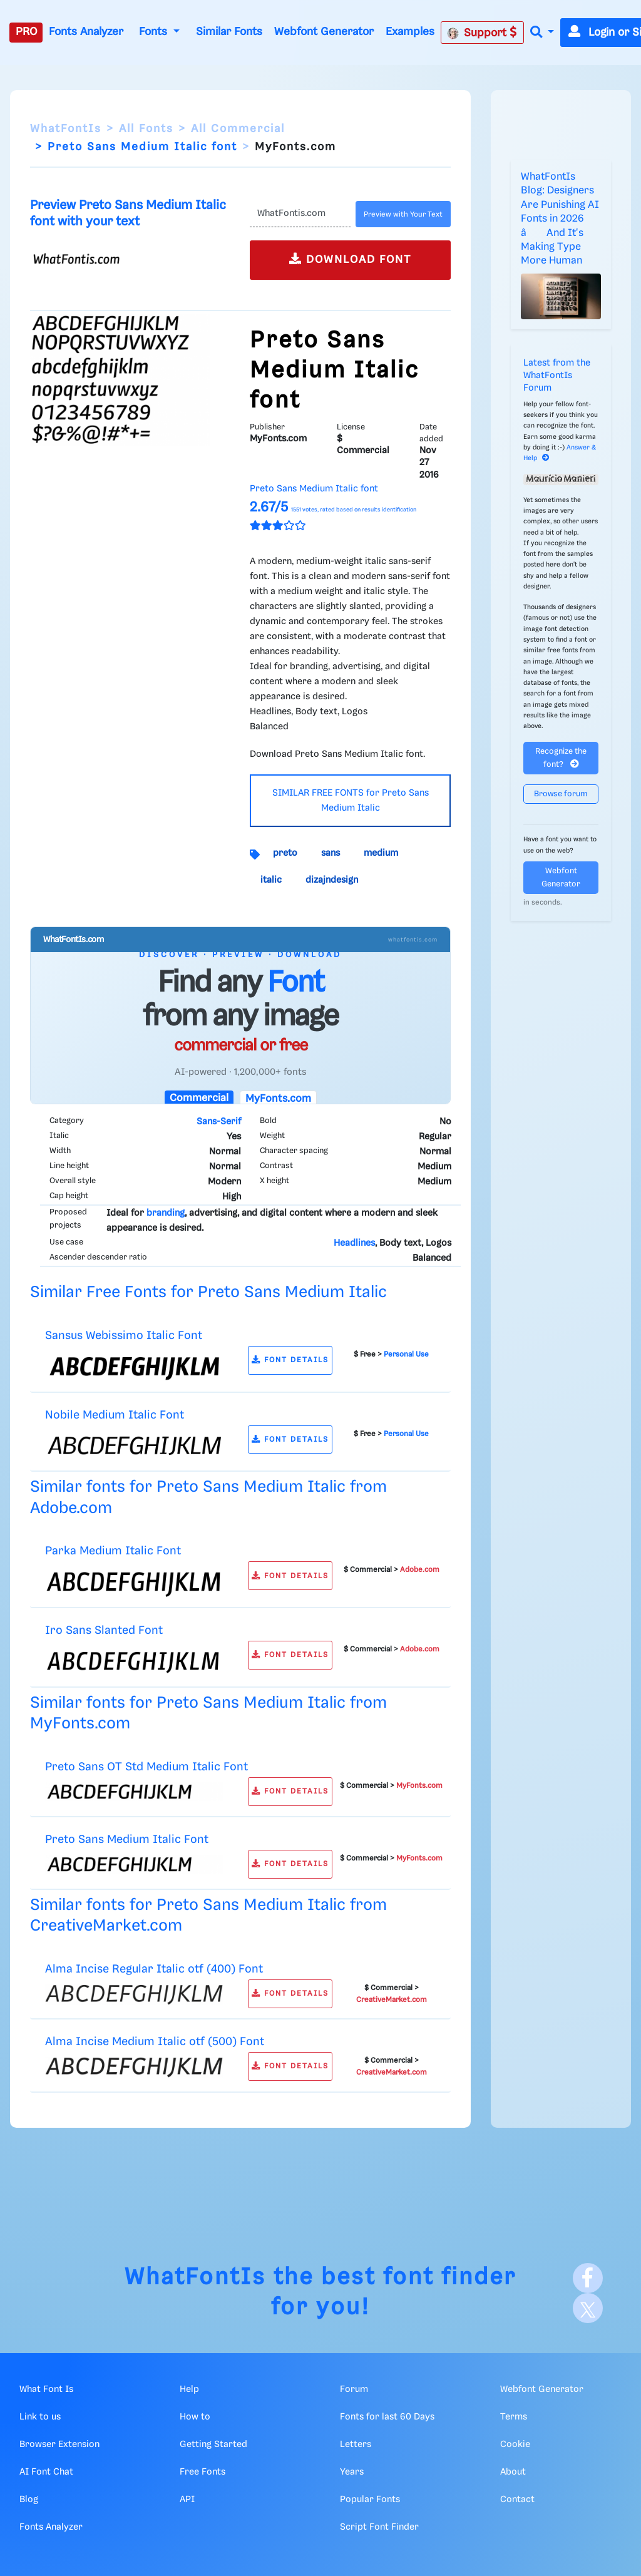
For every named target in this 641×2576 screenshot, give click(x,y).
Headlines (354, 1243)
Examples (410, 32)
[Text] (300, 214)
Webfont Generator (324, 32)
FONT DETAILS (290, 1360)
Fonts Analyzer (86, 32)
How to (195, 2417)
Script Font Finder (379, 2527)
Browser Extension (59, 2445)
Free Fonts (202, 2472)
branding (165, 1213)
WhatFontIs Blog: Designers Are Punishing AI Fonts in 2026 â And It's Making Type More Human (560, 219)
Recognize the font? (561, 758)
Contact (517, 2500)
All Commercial (238, 129)
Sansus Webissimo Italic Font (123, 1336)
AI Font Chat (46, 2472)
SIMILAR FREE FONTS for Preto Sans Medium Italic (350, 800)
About (513, 2472)
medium (381, 853)
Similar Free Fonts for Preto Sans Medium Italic (208, 1292)
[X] (588, 2308)
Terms (513, 2417)
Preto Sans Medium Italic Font (126, 1839)
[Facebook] (588, 2278)
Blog (28, 2500)
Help (189, 2389)
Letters (355, 2445)
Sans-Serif (219, 1122)
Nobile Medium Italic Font (114, 1415)
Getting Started (213, 2445)
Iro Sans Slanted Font (104, 1630)
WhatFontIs (65, 129)
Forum (354, 2389)
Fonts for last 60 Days (387, 2417)
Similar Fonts (229, 32)
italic (271, 880)
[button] (542, 33)
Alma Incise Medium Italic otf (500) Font (154, 2042)
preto (285, 853)
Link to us (40, 2417)
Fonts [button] (154, 32)
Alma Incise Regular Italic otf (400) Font (154, 1969)
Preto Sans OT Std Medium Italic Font (146, 1767)
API (187, 2500)
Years (352, 2472)
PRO (26, 32)
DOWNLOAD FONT (350, 258)
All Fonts (146, 129)
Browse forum (561, 794)
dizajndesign (331, 880)
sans (330, 853)
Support (482, 32)
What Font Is (46, 2389)
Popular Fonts (370, 2500)
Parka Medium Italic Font (113, 1551)
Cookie (515, 2445)
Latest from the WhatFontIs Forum (556, 375)
